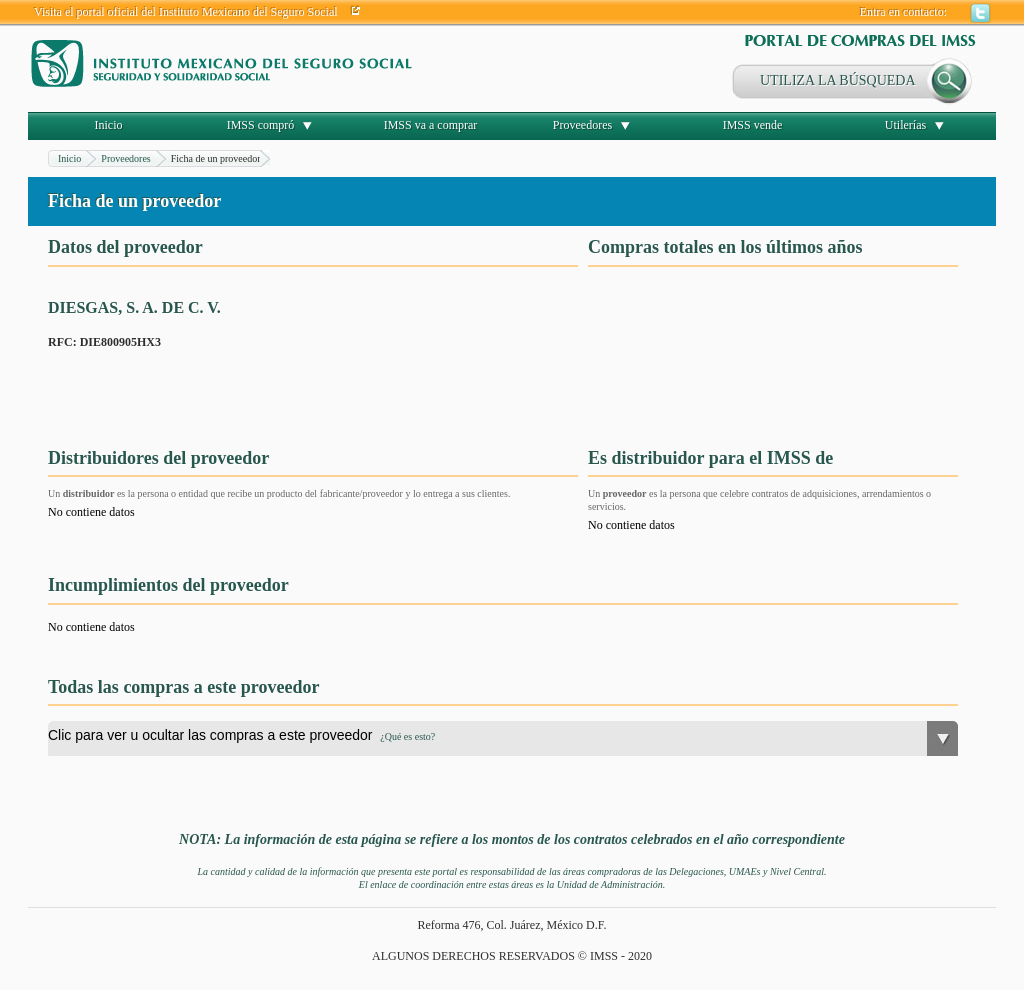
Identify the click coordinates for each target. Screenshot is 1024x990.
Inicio (109, 125)
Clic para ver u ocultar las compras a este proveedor (241, 735)
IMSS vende (753, 125)
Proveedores (582, 125)
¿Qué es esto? (407, 736)
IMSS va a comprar (431, 125)
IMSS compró (261, 125)
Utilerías (905, 125)
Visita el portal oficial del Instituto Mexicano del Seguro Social (186, 12)
